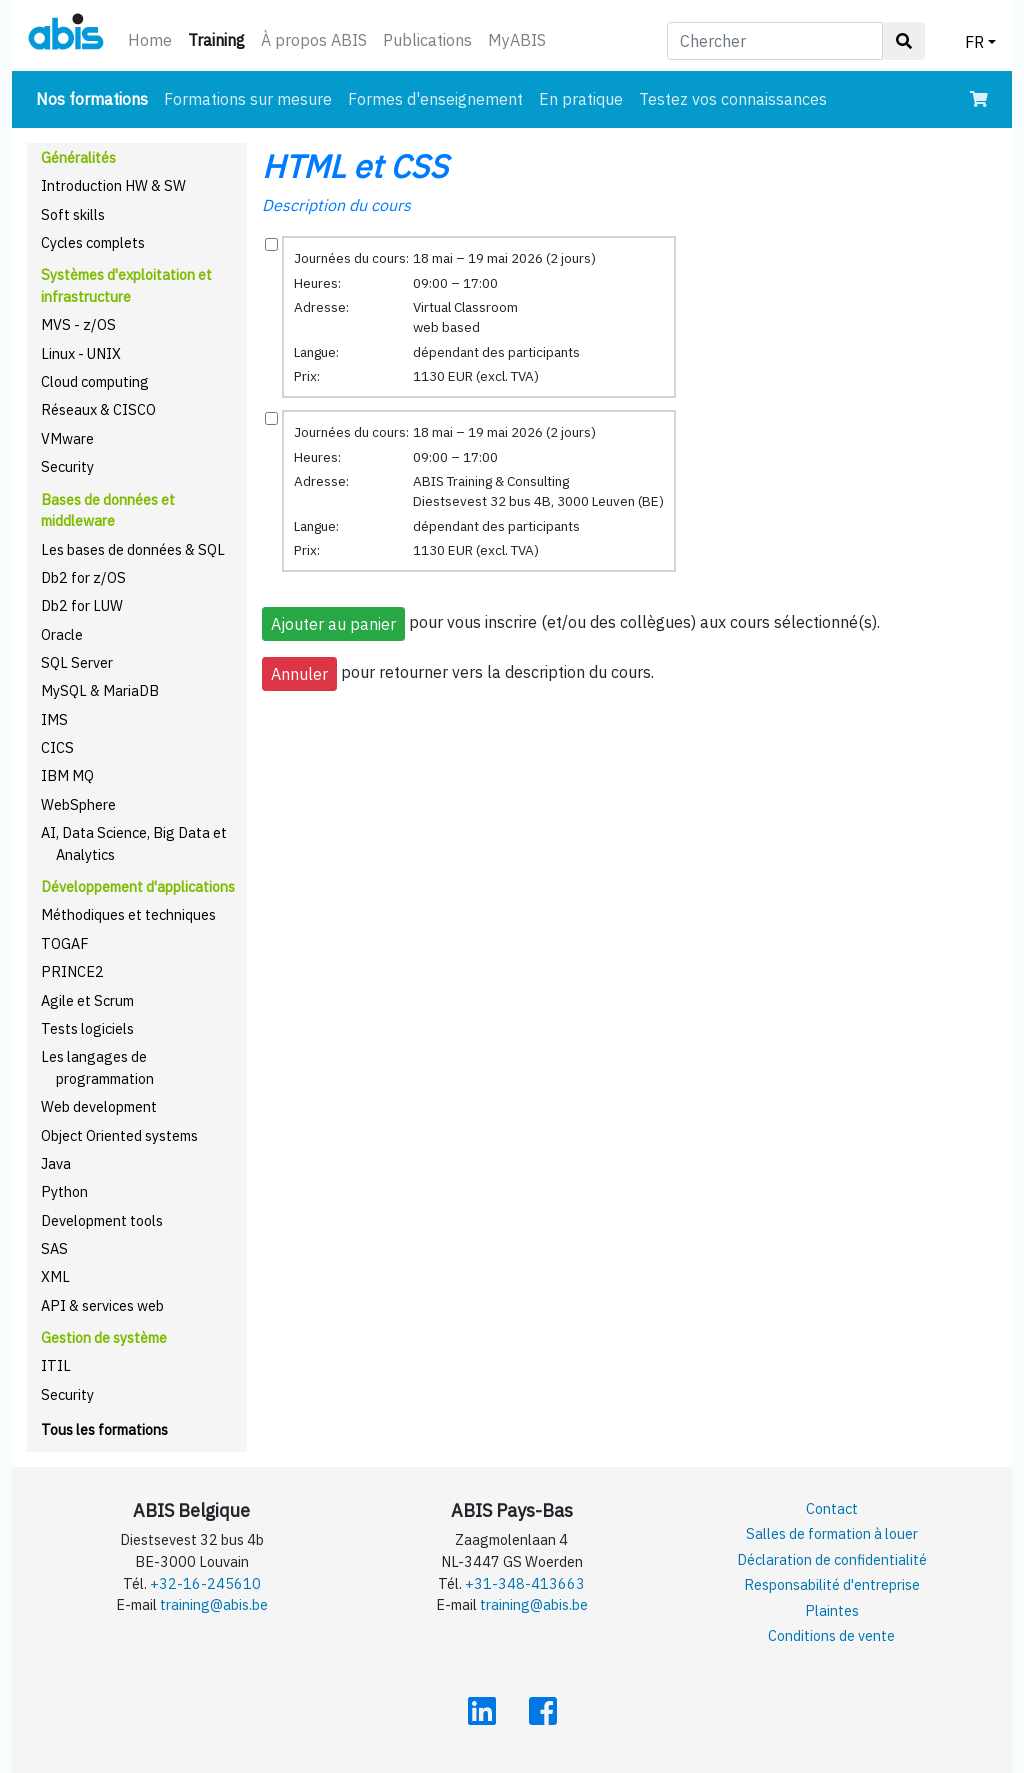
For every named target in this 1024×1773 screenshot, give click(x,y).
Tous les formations (104, 1429)
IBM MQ (67, 775)
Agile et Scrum (87, 1000)
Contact (832, 1508)
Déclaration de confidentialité (832, 1559)
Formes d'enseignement (435, 99)
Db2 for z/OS (83, 577)
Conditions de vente (831, 1635)
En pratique (581, 99)
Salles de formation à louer (832, 1533)
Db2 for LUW (82, 605)
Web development (99, 1106)
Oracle (62, 634)
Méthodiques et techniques (128, 914)
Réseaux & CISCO (98, 409)
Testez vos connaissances (733, 99)
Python (64, 1191)
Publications (427, 40)
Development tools (102, 1220)
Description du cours (336, 205)
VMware (67, 438)
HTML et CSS (355, 166)
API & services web (102, 1305)
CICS (57, 747)
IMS (54, 719)
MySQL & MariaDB (100, 690)
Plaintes (832, 1610)
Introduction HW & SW (113, 185)
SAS (54, 1248)
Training (220, 38)
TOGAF (65, 943)
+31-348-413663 (525, 1583)
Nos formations (96, 97)
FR (974, 42)
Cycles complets (93, 242)
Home (150, 40)
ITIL (56, 1365)
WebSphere (78, 804)
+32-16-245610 (205, 1583)
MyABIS (517, 40)
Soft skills (73, 214)
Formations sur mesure (248, 99)
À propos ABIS (314, 40)
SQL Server (77, 662)
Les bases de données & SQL (133, 549)
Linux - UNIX (81, 353)
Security (67, 466)
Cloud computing (95, 381)
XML (55, 1276)
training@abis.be (214, 1604)
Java (56, 1163)
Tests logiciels (87, 1028)
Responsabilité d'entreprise (832, 1584)
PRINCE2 (72, 971)
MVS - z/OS (78, 324)
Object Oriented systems (119, 1135)
